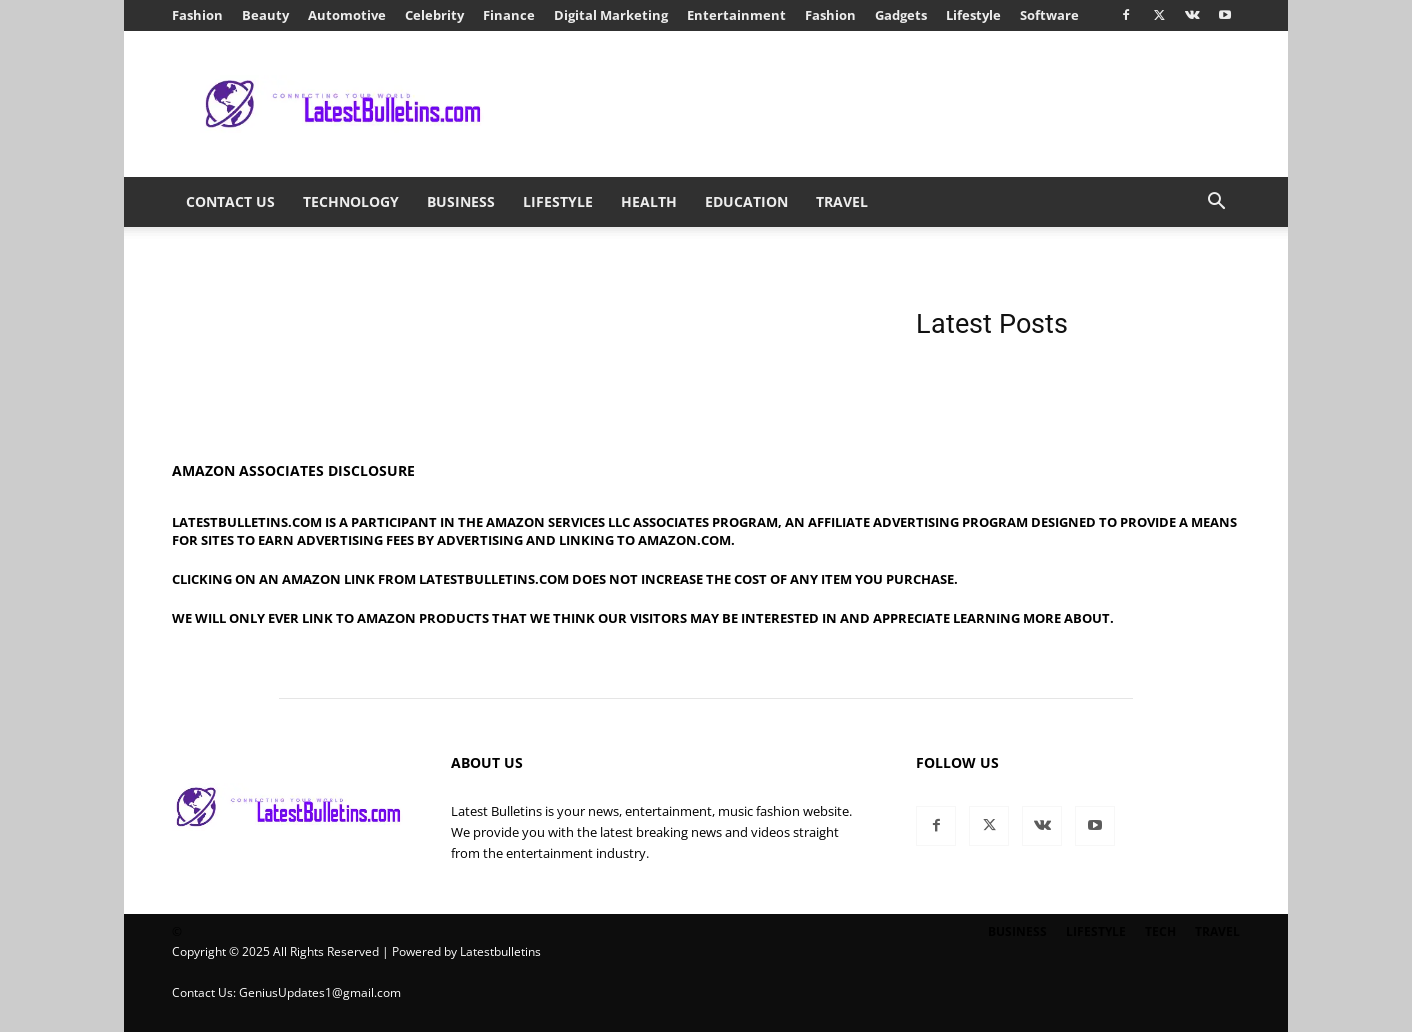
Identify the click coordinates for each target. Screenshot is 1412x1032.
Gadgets (901, 15)
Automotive (347, 15)
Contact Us (230, 201)
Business (461, 201)
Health (649, 201)
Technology (351, 201)
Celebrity (434, 15)
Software (1049, 15)
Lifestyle (973, 15)
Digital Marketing (611, 15)
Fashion (197, 15)
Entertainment (736, 15)
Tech (1160, 931)
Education (746, 201)
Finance (509, 15)
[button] (1216, 203)
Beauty (265, 15)
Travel (842, 201)
